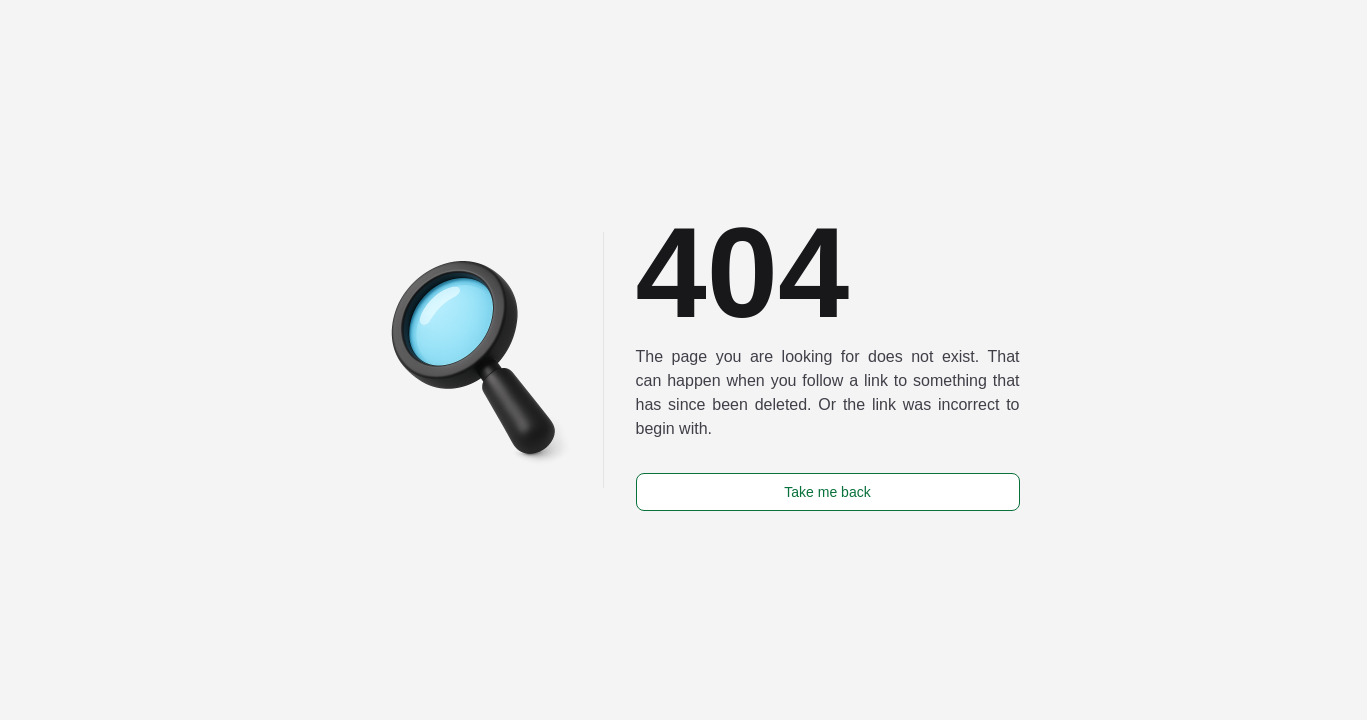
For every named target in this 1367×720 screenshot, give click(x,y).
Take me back (827, 492)
